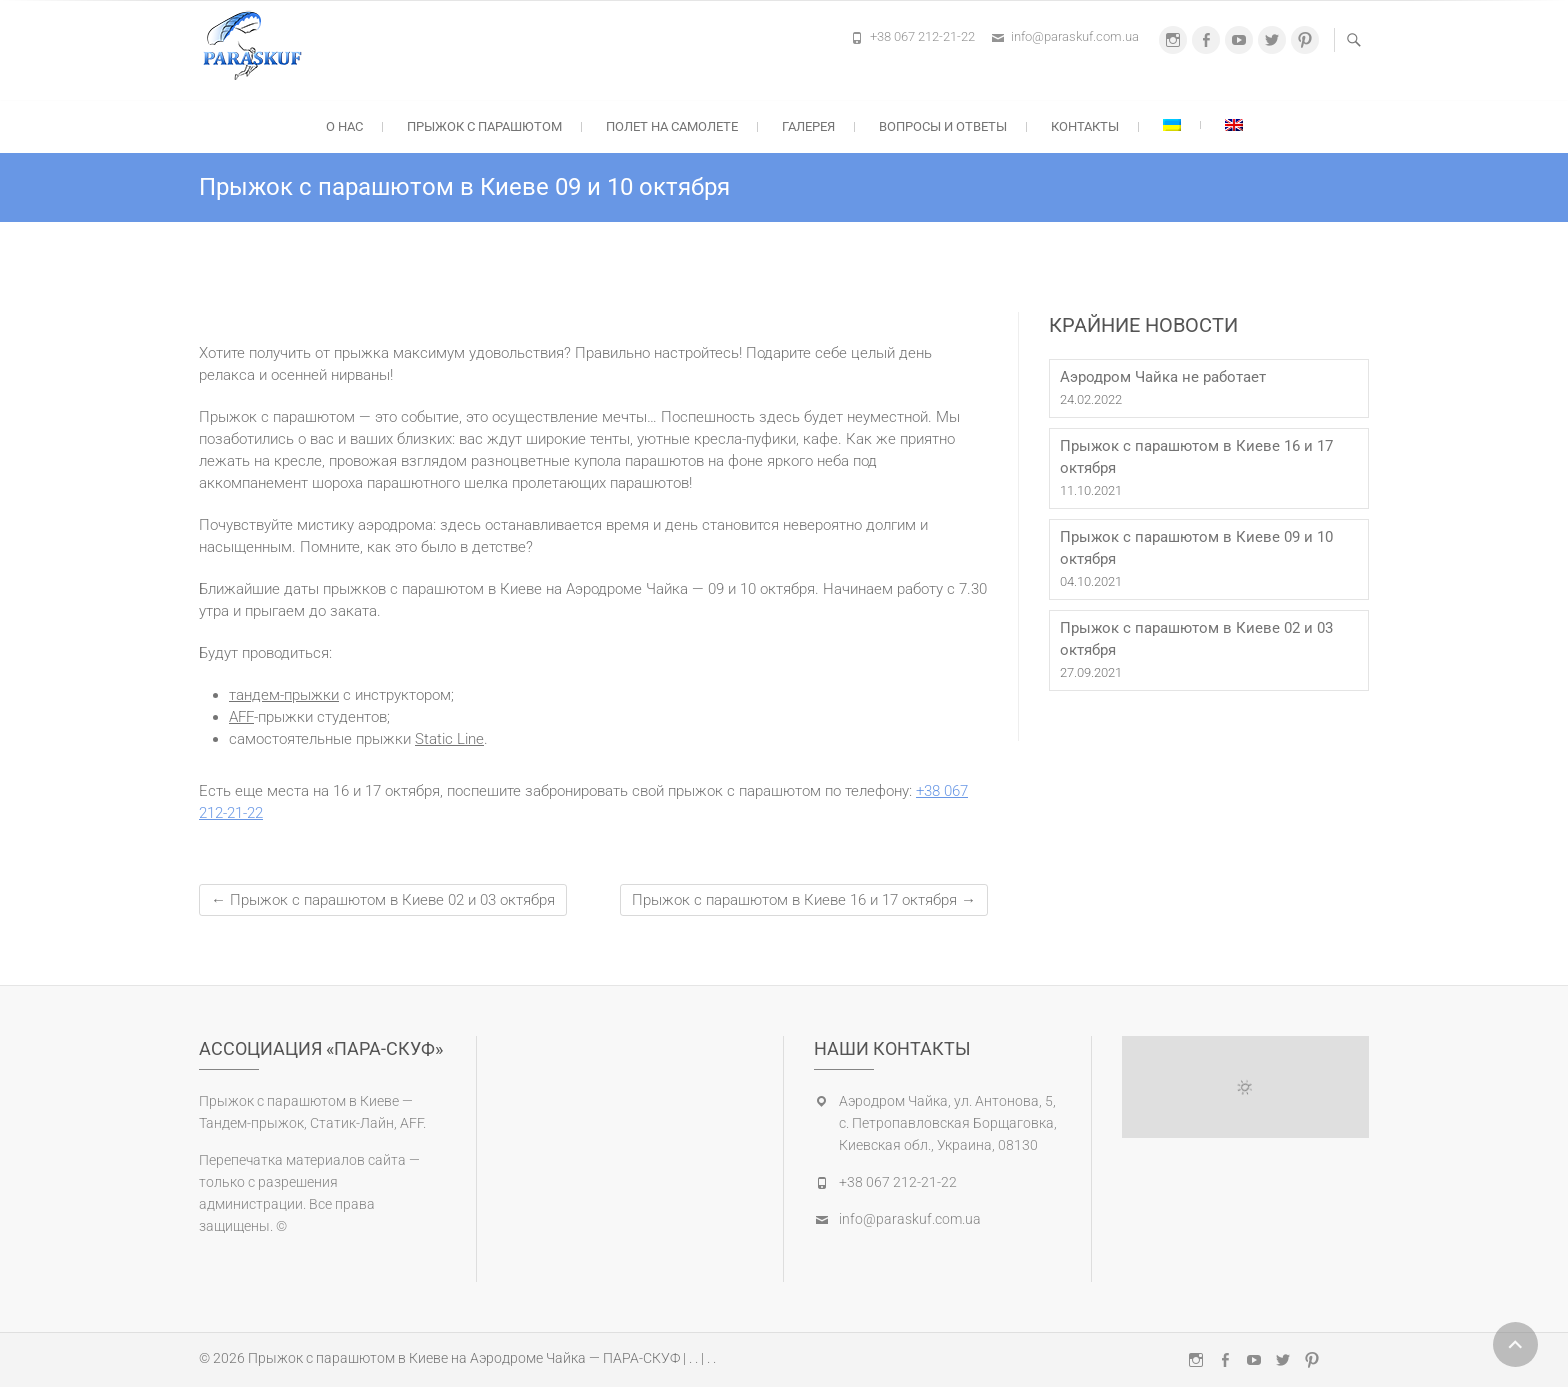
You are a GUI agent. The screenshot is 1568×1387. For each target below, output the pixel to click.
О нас (344, 126)
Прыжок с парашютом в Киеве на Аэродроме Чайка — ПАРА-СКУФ (464, 1358)
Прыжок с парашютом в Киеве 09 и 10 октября (1196, 548)
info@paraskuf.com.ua (1075, 36)
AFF (241, 717)
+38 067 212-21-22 (922, 36)
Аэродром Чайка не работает (1163, 377)
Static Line (449, 739)
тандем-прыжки (284, 695)
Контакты (1085, 126)
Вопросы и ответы (943, 126)
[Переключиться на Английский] (1234, 125)
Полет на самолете (672, 126)
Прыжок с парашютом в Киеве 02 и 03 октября (383, 900)
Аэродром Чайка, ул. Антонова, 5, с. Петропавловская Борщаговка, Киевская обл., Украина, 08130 (948, 1123)
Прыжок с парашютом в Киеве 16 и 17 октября (804, 900)
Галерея (808, 126)
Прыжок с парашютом (484, 126)
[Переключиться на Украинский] (1172, 125)
